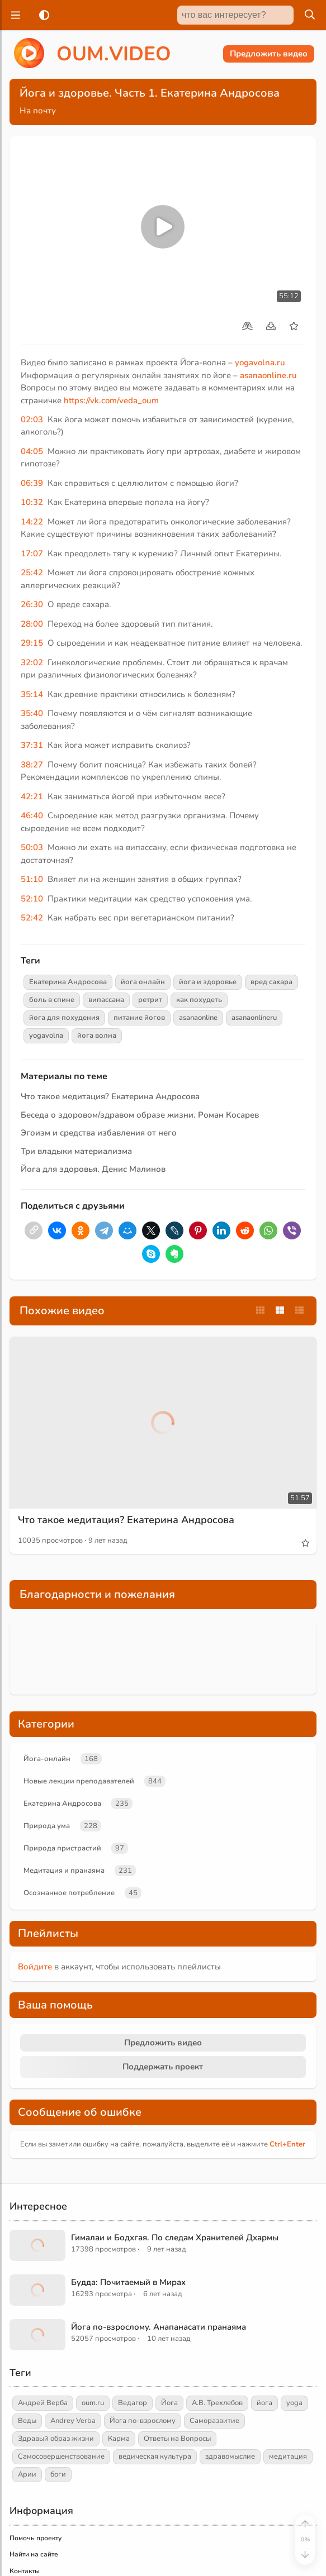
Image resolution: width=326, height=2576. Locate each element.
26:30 (32, 604)
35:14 (32, 694)
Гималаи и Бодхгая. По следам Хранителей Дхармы (174, 2237)
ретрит (150, 1000)
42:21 (32, 796)
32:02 (32, 662)
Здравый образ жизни (56, 2439)
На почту (38, 110)
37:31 (32, 745)
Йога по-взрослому (143, 2421)
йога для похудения (64, 1018)
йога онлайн (143, 982)
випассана (106, 1000)
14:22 (32, 521)
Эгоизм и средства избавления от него (99, 1132)
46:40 (32, 815)
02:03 (32, 419)
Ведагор (132, 2403)
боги (58, 2474)
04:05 (32, 451)
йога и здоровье (208, 982)
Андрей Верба (43, 2403)
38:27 (32, 764)
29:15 (32, 642)
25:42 (32, 572)
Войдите (35, 1966)
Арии (27, 2474)
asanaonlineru (254, 1018)
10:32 (32, 502)
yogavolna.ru (260, 362)
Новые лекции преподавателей (78, 1781)
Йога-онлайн (46, 1759)
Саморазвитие (214, 2421)
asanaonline (198, 1018)
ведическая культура (155, 2456)
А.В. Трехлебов (217, 2403)
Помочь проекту (36, 2538)
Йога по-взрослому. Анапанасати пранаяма (158, 2326)
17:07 (32, 553)
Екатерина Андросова (68, 982)
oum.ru (93, 2403)
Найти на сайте (34, 2554)
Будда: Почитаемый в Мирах (128, 2282)
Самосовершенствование (61, 2456)
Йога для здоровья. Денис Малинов (93, 1169)
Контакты (25, 2571)
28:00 (32, 623)
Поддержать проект (162, 2066)
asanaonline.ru (268, 375)
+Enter (287, 2144)
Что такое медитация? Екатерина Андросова (110, 1096)
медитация (288, 2456)
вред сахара (271, 982)
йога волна (96, 1036)
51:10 (32, 879)
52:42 (32, 917)
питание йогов (139, 1018)
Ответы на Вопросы (177, 2439)
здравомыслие (230, 2456)
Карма (119, 2439)
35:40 (32, 713)
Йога (169, 2403)
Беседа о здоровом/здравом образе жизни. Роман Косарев (140, 1114)
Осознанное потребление (69, 1893)
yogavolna (46, 1036)
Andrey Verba (73, 2421)
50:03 (32, 847)
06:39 (32, 483)
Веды (27, 2421)
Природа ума (46, 1826)
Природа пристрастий (62, 1848)
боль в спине (51, 1000)
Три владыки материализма (76, 1151)
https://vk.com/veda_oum (111, 400)
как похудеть (199, 1000)
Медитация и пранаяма (64, 1871)
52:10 (32, 898)
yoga (294, 2403)
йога (264, 2403)
